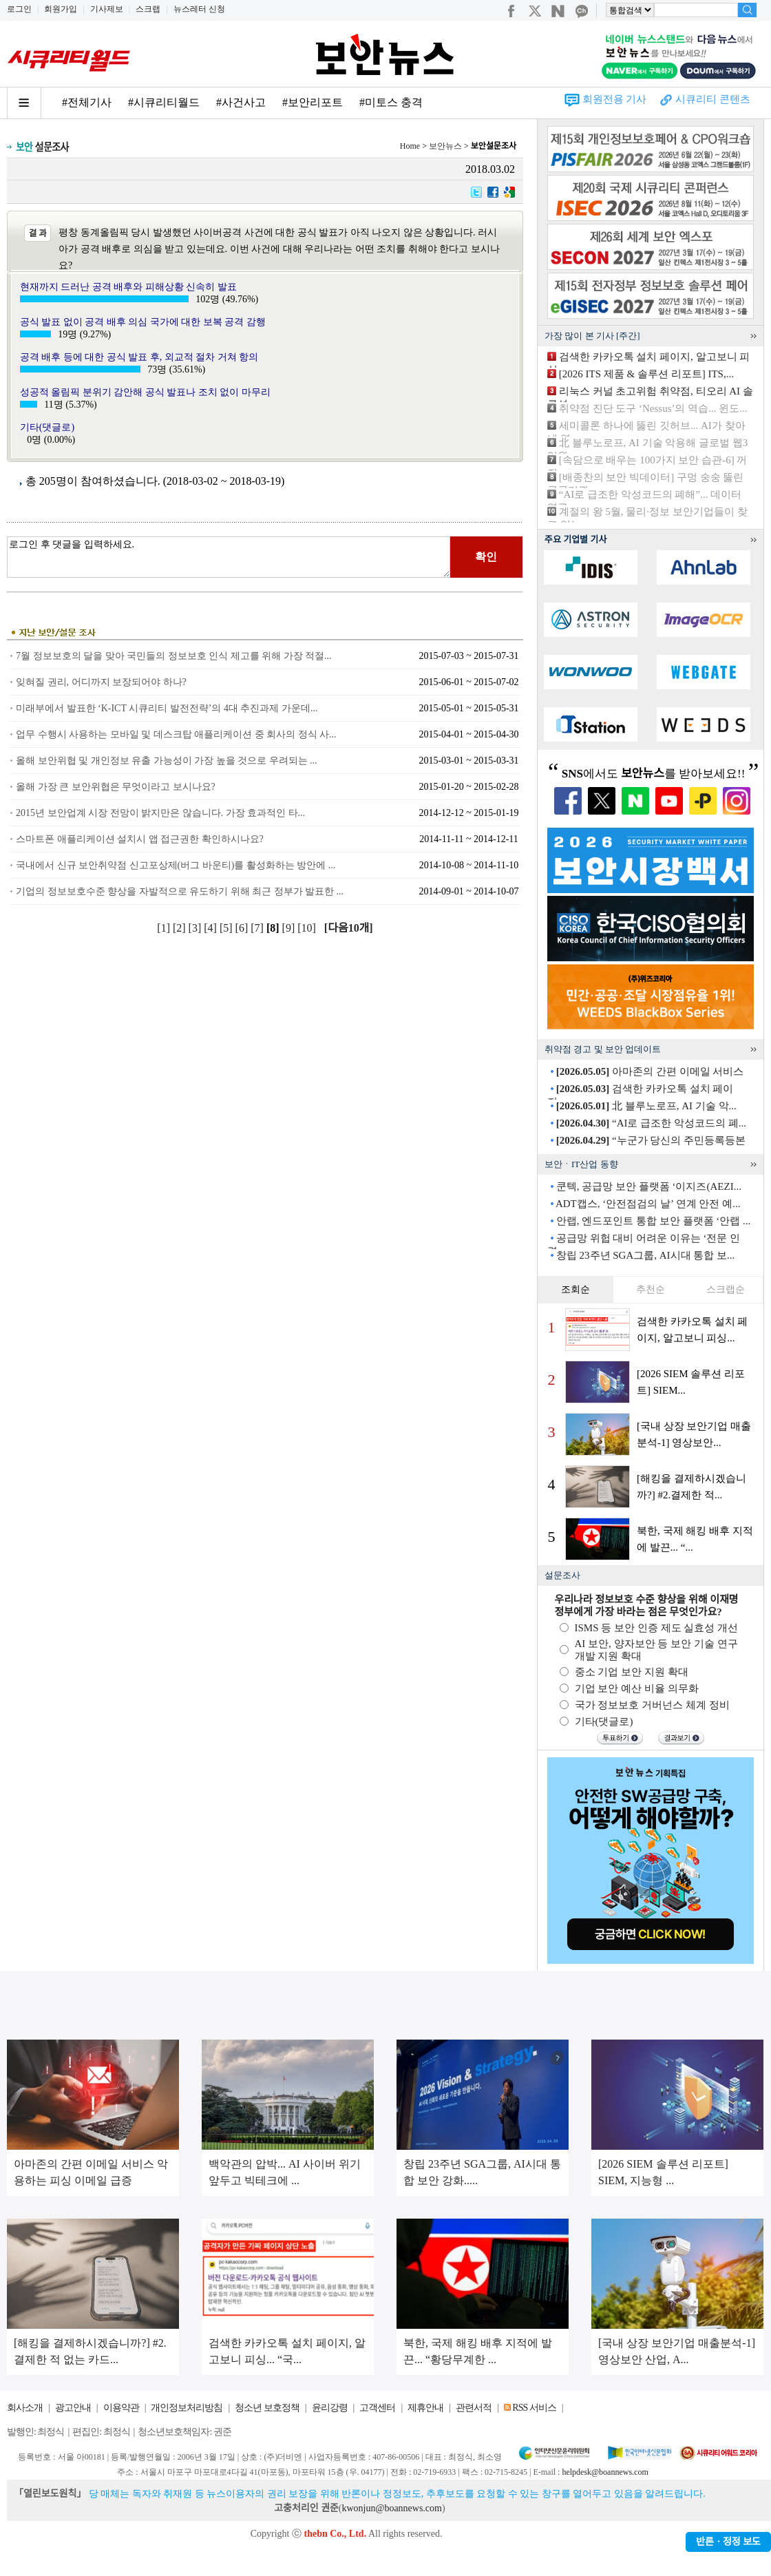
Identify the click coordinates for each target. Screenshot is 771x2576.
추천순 (650, 1289)
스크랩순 (725, 1289)
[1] (165, 928)
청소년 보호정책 (267, 2407)
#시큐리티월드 (164, 102)
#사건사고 (241, 102)
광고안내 (73, 2407)
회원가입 (60, 9)
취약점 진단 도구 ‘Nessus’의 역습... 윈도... (653, 408)
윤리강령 (330, 2407)
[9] (290, 928)
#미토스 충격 (391, 102)
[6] (243, 928)
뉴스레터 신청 (199, 9)
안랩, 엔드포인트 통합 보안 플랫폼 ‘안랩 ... (653, 1220)
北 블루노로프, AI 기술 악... (646, 1105)
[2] (181, 928)
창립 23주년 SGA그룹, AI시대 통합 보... (645, 1255)
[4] (212, 928)
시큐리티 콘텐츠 (712, 99)
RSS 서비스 (534, 2407)
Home (410, 146)
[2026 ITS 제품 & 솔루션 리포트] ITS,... (646, 373)
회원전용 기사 (614, 99)
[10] (308, 928)
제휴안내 (425, 2407)
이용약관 (121, 2407)
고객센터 (377, 2407)
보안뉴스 (445, 146)
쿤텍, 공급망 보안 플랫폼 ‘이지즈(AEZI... (648, 1186)
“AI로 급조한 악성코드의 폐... (651, 1123)
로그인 (19, 9)
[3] (196, 928)
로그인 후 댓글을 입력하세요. (228, 557)
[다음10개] (348, 928)
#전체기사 (87, 102)
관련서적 (474, 2407)
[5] (227, 928)
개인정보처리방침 (186, 2407)
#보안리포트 (312, 102)
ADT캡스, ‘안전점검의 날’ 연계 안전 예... (648, 1203)
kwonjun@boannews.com (391, 2508)
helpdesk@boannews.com (605, 2472)
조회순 (575, 1289)
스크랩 (148, 9)
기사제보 (106, 9)
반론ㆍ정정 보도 (728, 2542)
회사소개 (25, 2407)
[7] (258, 928)
